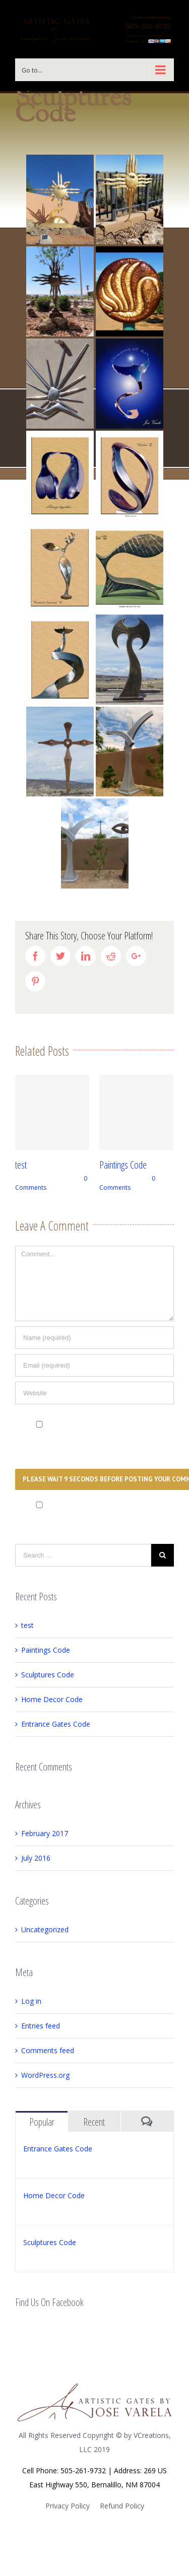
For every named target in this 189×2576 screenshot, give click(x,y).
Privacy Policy (67, 2506)
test (21, 1165)
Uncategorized (45, 1929)
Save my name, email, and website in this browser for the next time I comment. (83, 1437)
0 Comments (127, 1183)
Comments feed (47, 2050)
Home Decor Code (52, 1699)
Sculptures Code (47, 1674)
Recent (94, 2122)
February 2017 (44, 1833)
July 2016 (35, 1858)
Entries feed (40, 2025)
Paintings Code (123, 1165)
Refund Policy (122, 2506)
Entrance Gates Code (55, 1724)
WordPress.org (45, 2075)
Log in (31, 2001)
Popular (41, 2122)
